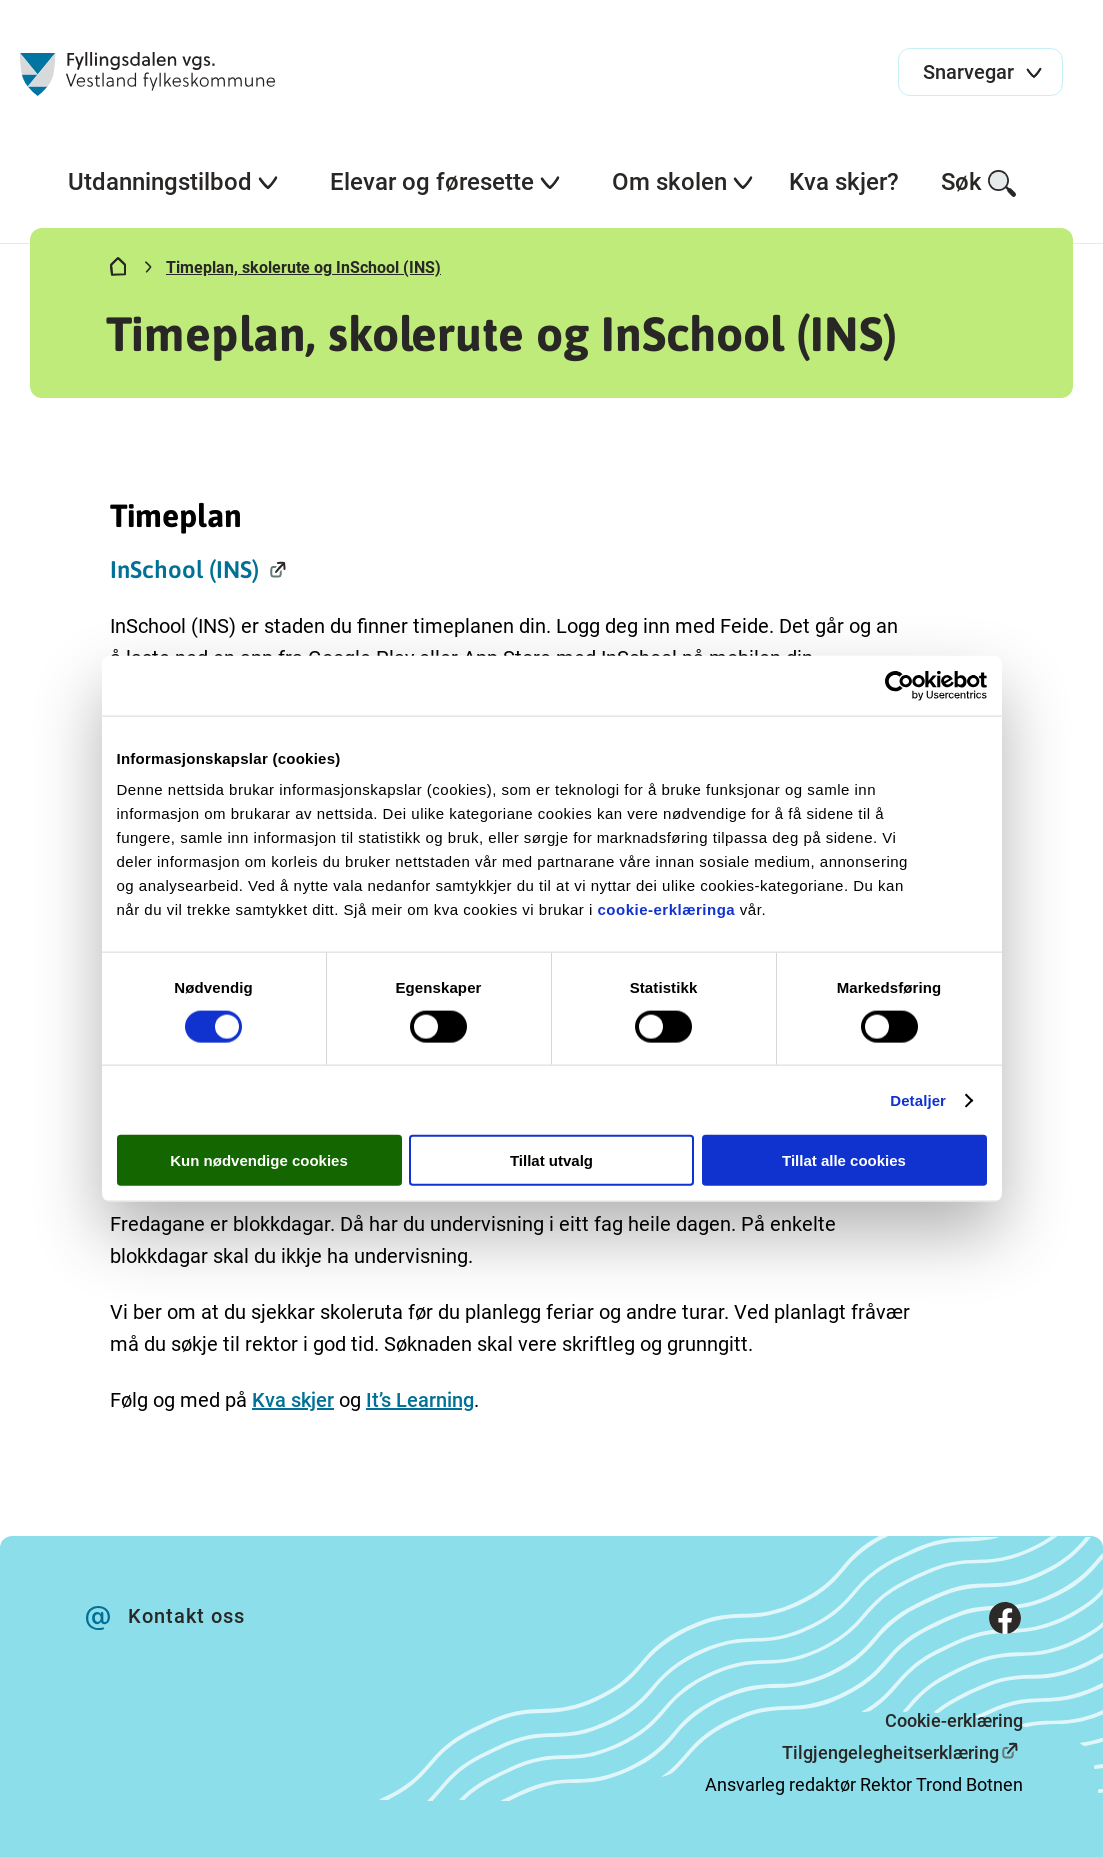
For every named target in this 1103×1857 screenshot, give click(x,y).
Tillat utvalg (551, 1160)
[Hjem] (118, 271)
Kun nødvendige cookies (259, 1160)
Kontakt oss (186, 1616)
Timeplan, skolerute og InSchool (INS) (303, 267)
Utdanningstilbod (174, 182)
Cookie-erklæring (954, 1720)
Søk (979, 183)
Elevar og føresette (446, 182)
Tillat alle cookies (844, 1160)
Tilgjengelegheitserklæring (890, 1752)
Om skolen (683, 182)
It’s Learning (420, 1400)
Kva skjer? (844, 182)
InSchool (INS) (184, 569)
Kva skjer (293, 1400)
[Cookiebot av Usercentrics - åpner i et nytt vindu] (899, 685)
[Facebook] (1005, 1622)
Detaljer (918, 1099)
